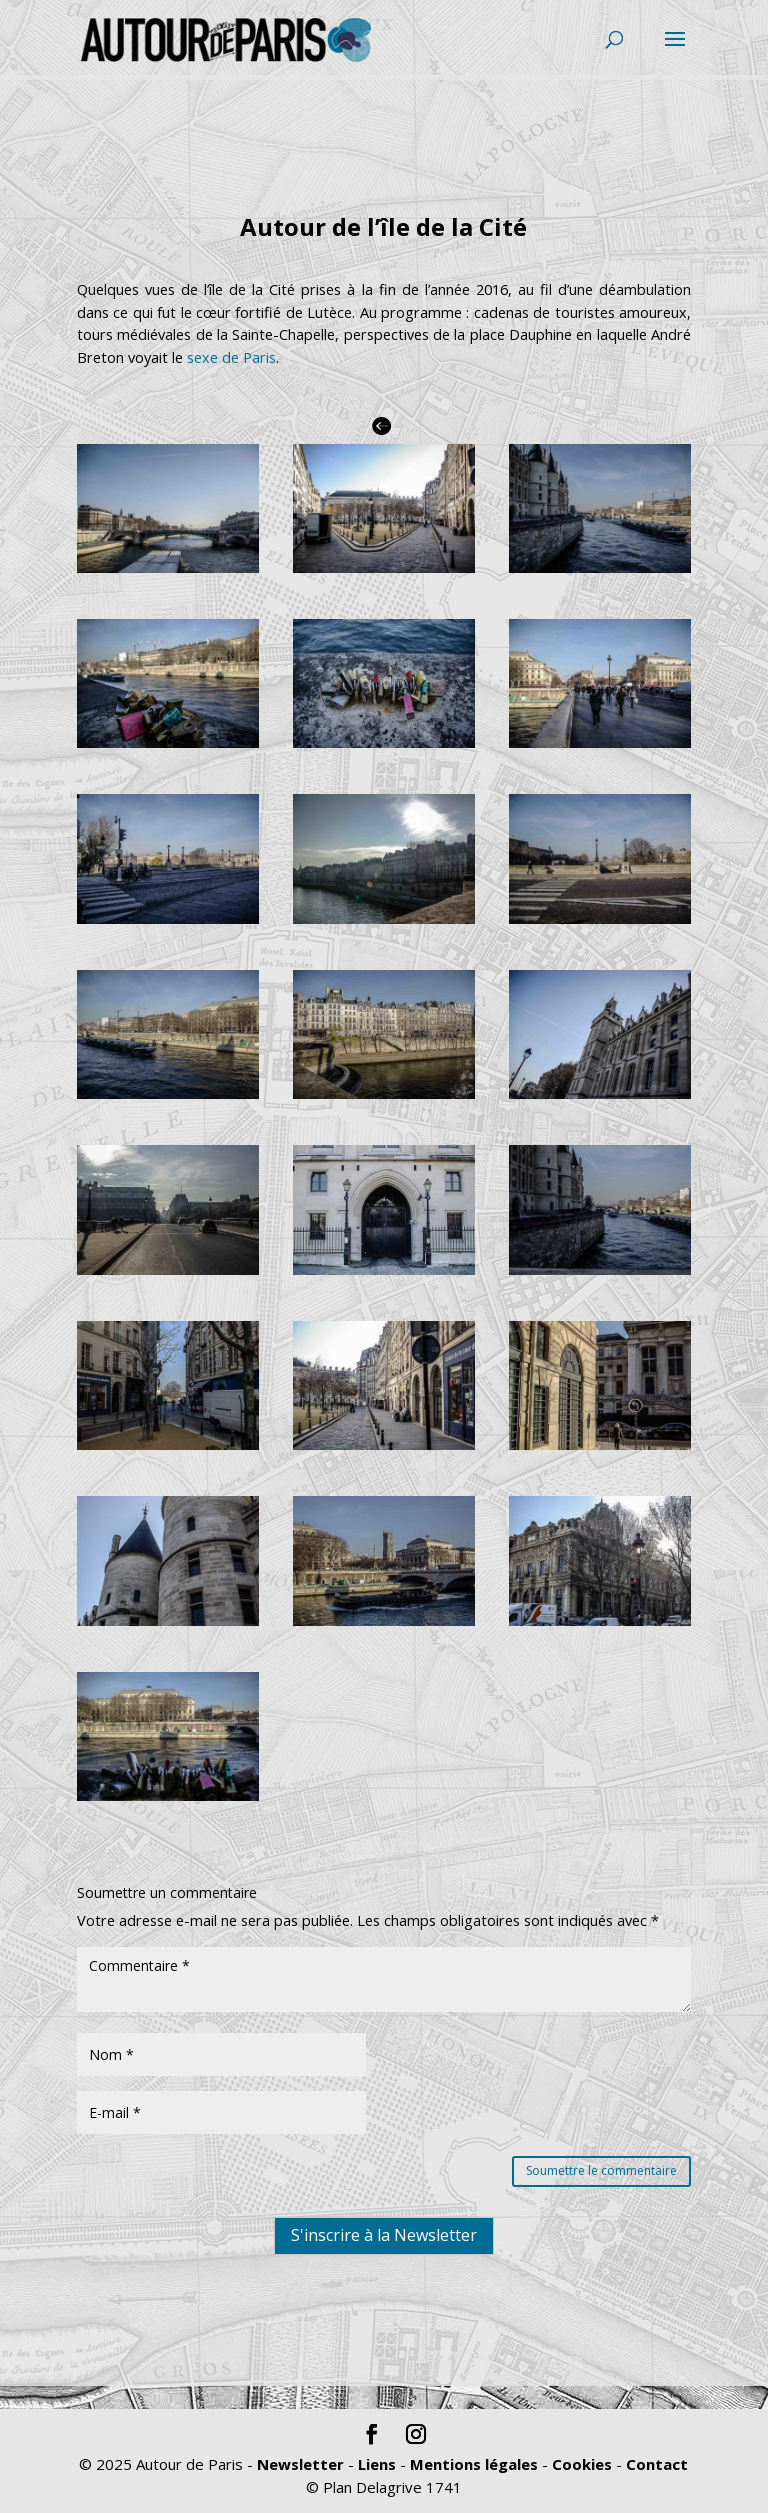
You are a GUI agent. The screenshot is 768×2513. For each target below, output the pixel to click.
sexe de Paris (231, 357)
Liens (377, 2464)
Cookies (582, 2464)
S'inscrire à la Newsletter (384, 2346)
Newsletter (300, 2464)
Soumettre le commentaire (601, 2170)
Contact (657, 2464)
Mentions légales (474, 2464)
